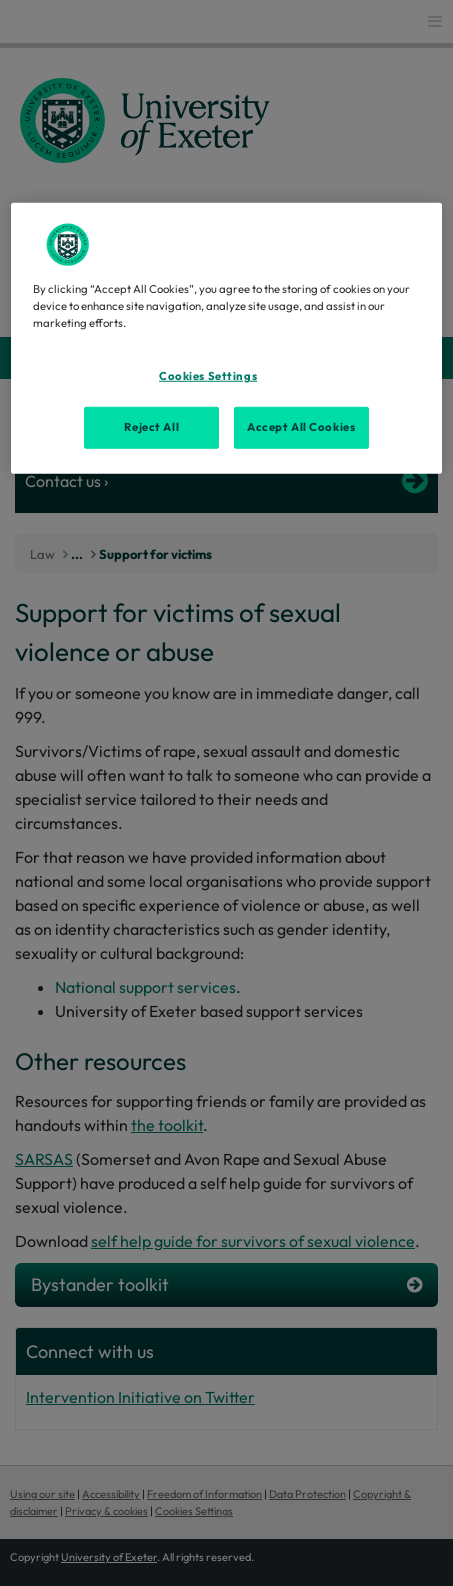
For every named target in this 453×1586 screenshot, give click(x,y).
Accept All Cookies (301, 427)
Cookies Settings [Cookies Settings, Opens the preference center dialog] (208, 376)
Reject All (151, 427)
